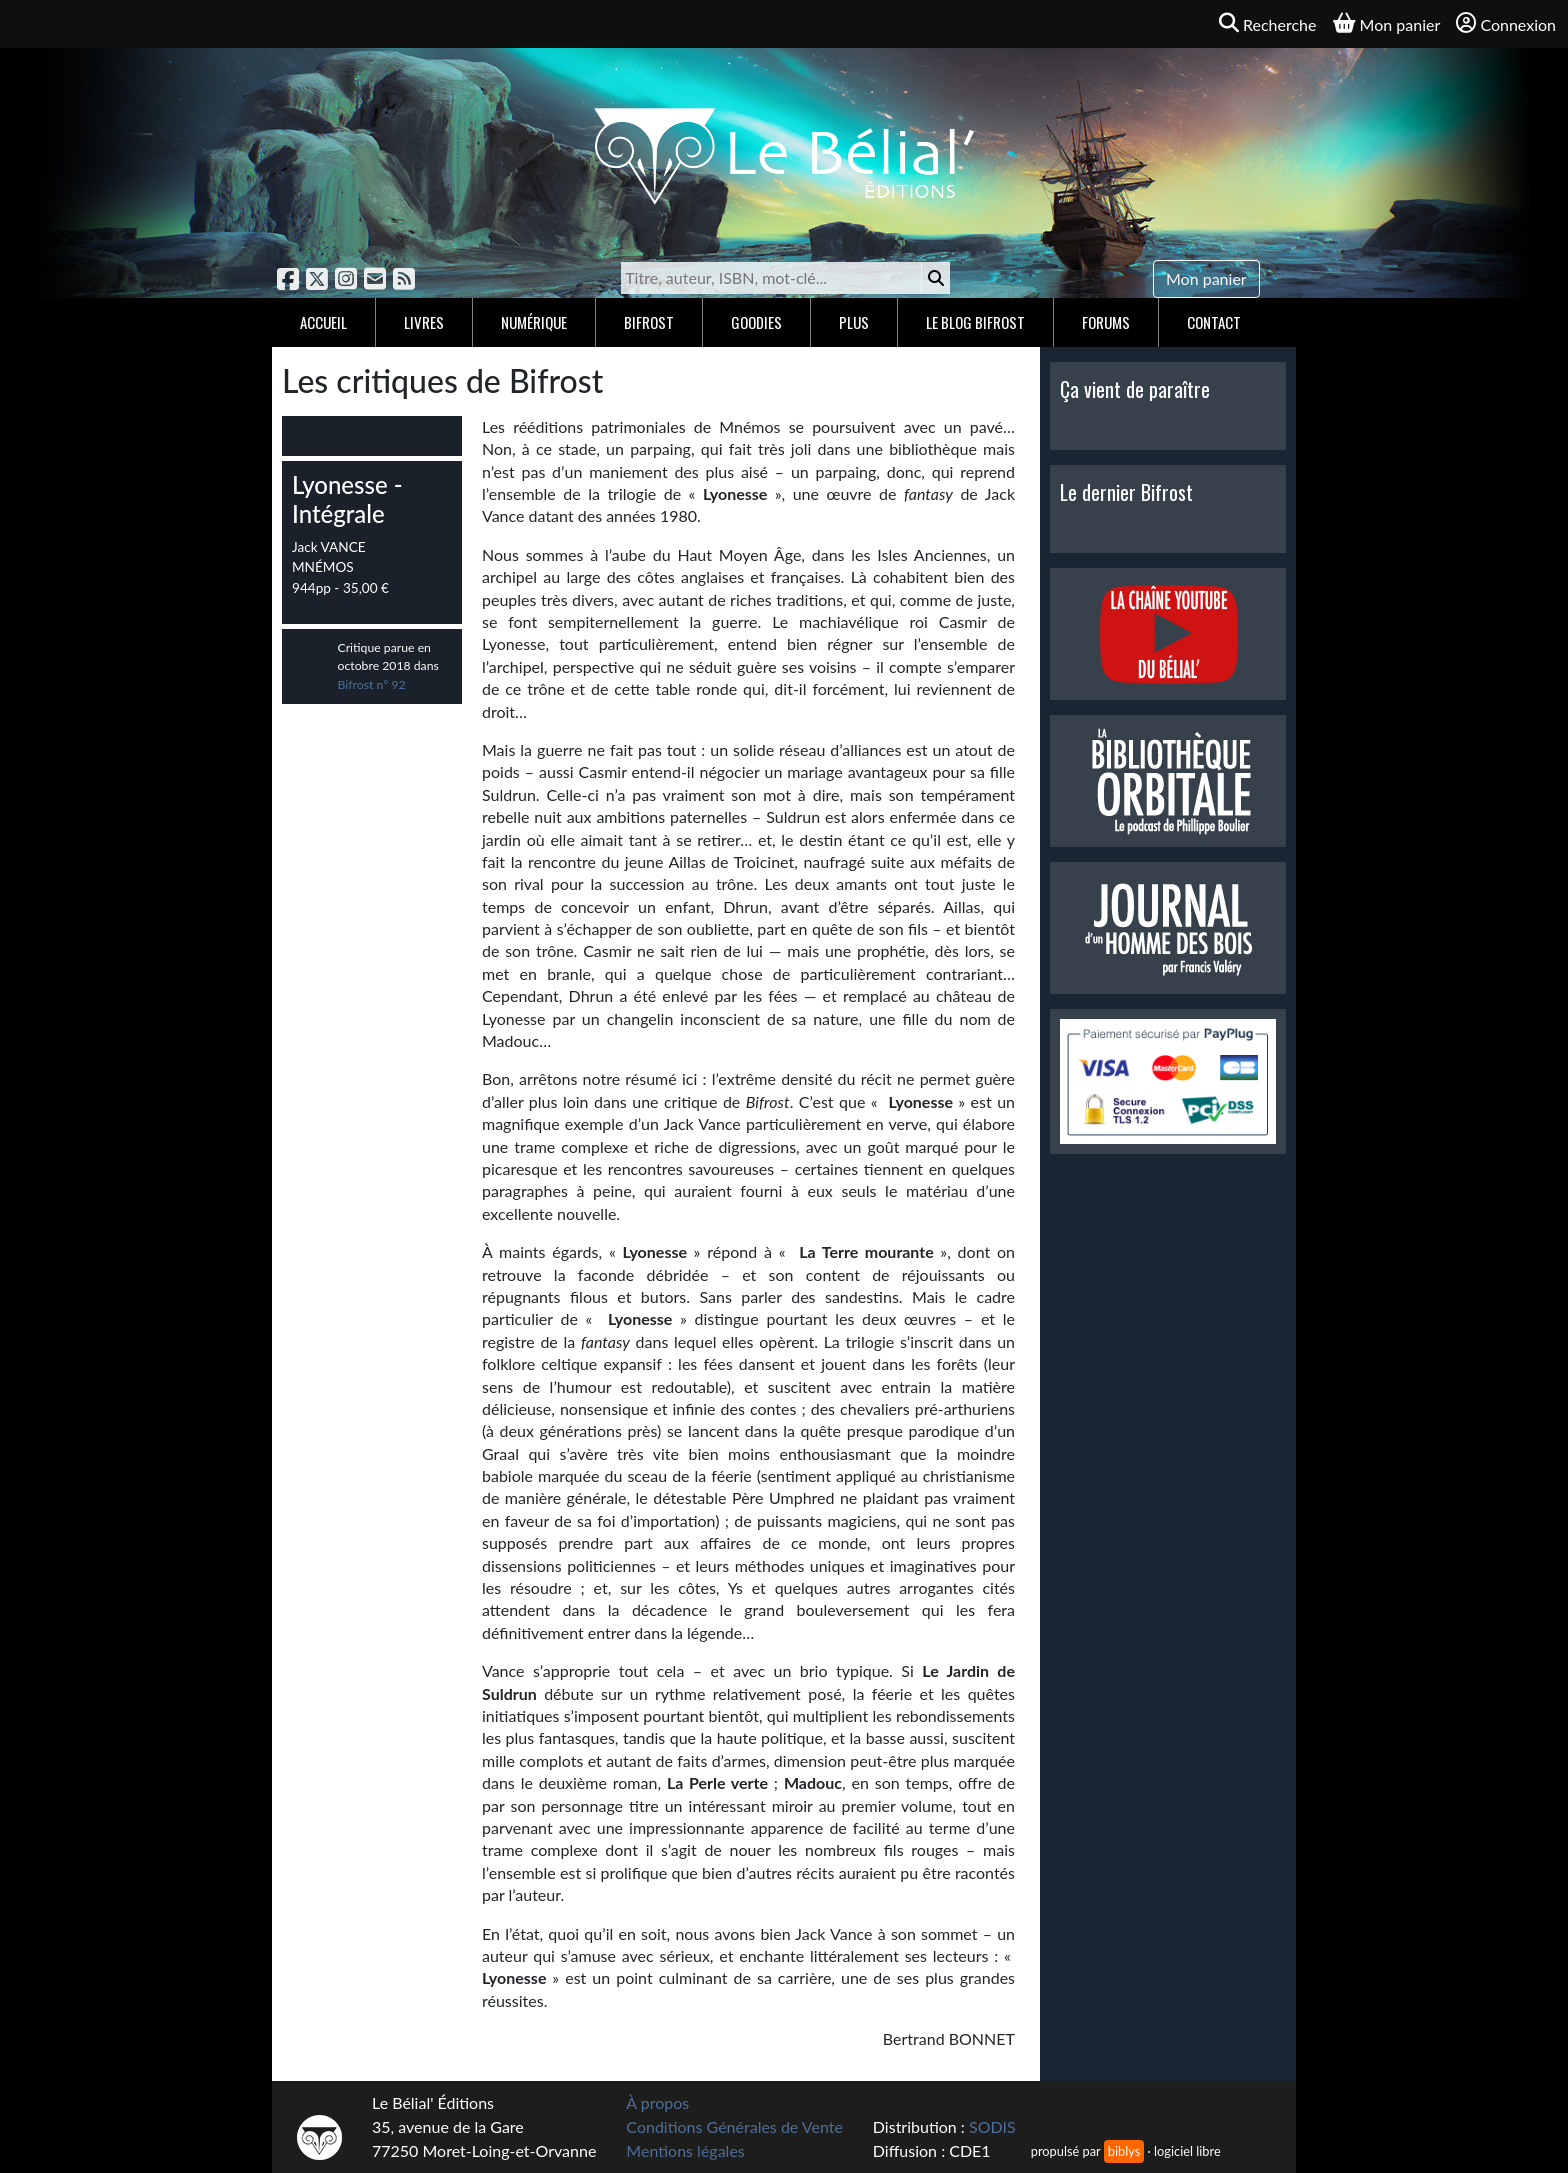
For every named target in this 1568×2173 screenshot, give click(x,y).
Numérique (534, 322)
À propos (657, 2102)
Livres (424, 322)
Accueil (323, 322)
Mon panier (1206, 278)
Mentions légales (685, 2150)
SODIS (992, 2126)
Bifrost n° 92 (372, 684)
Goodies (756, 322)
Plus (854, 322)
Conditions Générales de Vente (734, 2126)
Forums (1106, 322)
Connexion (1506, 23)
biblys (1124, 2151)
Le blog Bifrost (975, 322)
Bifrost (649, 322)
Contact (1214, 322)
